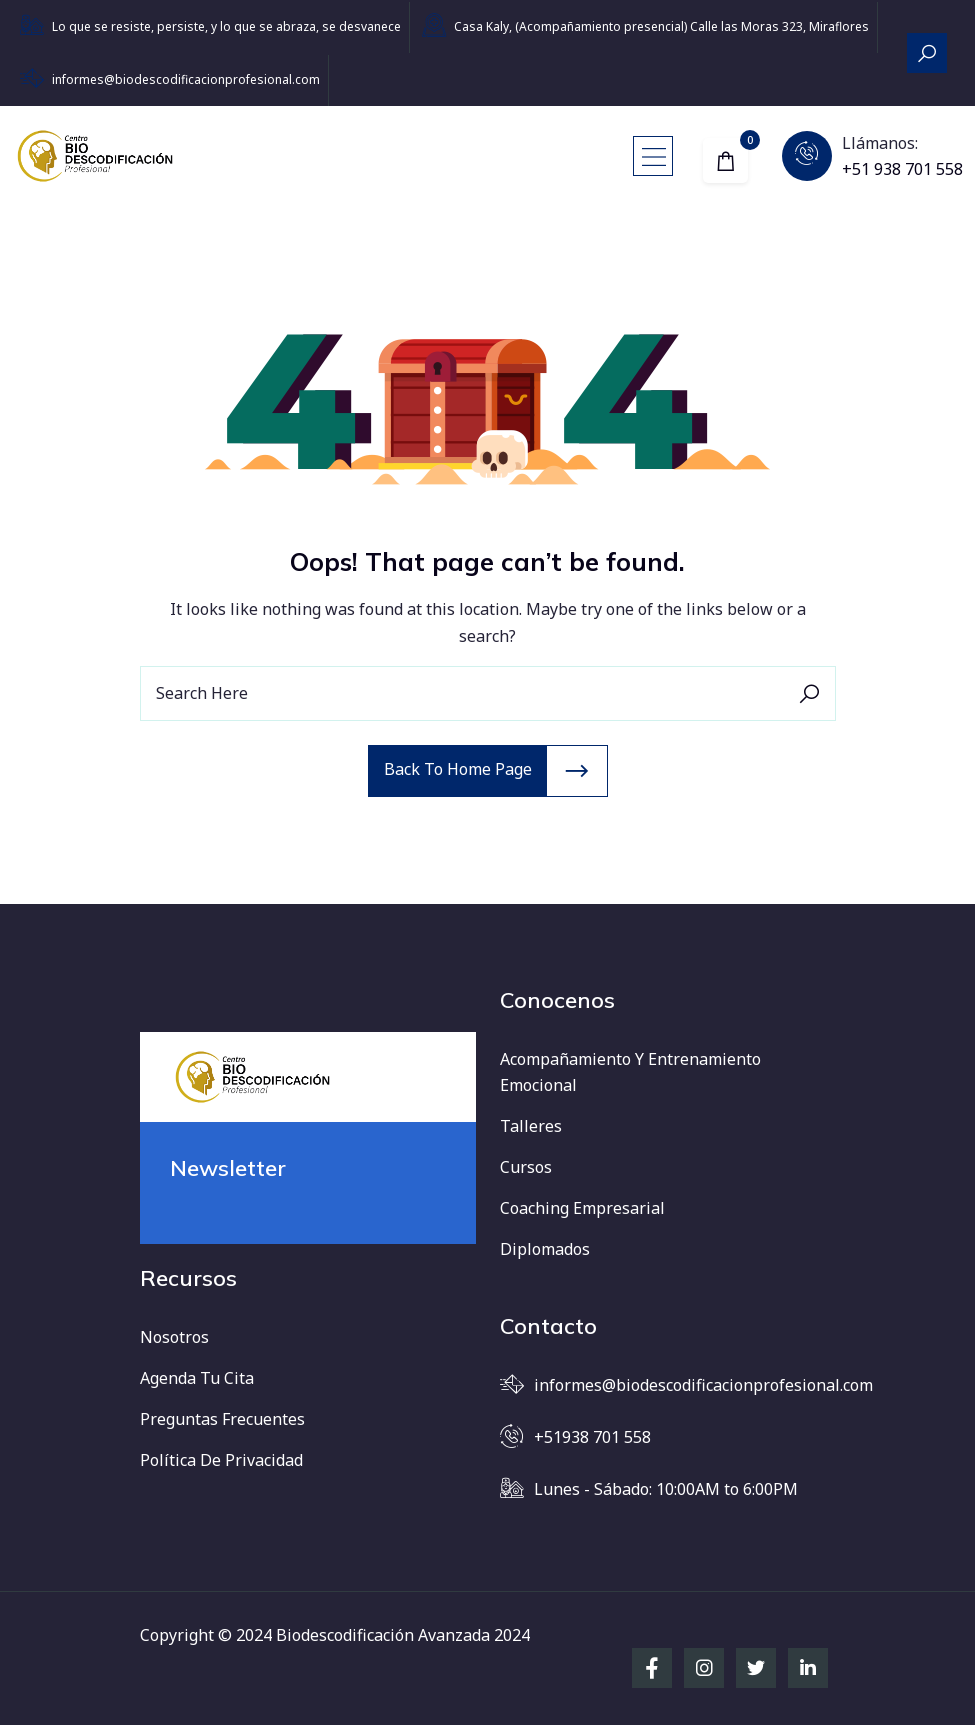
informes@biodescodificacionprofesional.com (186, 79)
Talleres (531, 1126)
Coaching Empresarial (582, 1208)
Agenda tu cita (197, 1378)
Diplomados (545, 1249)
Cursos (526, 1167)
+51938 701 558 (592, 1437)
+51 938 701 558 (902, 169)
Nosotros (174, 1337)
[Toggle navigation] (653, 156)
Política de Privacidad (221, 1460)
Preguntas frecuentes (222, 1419)
